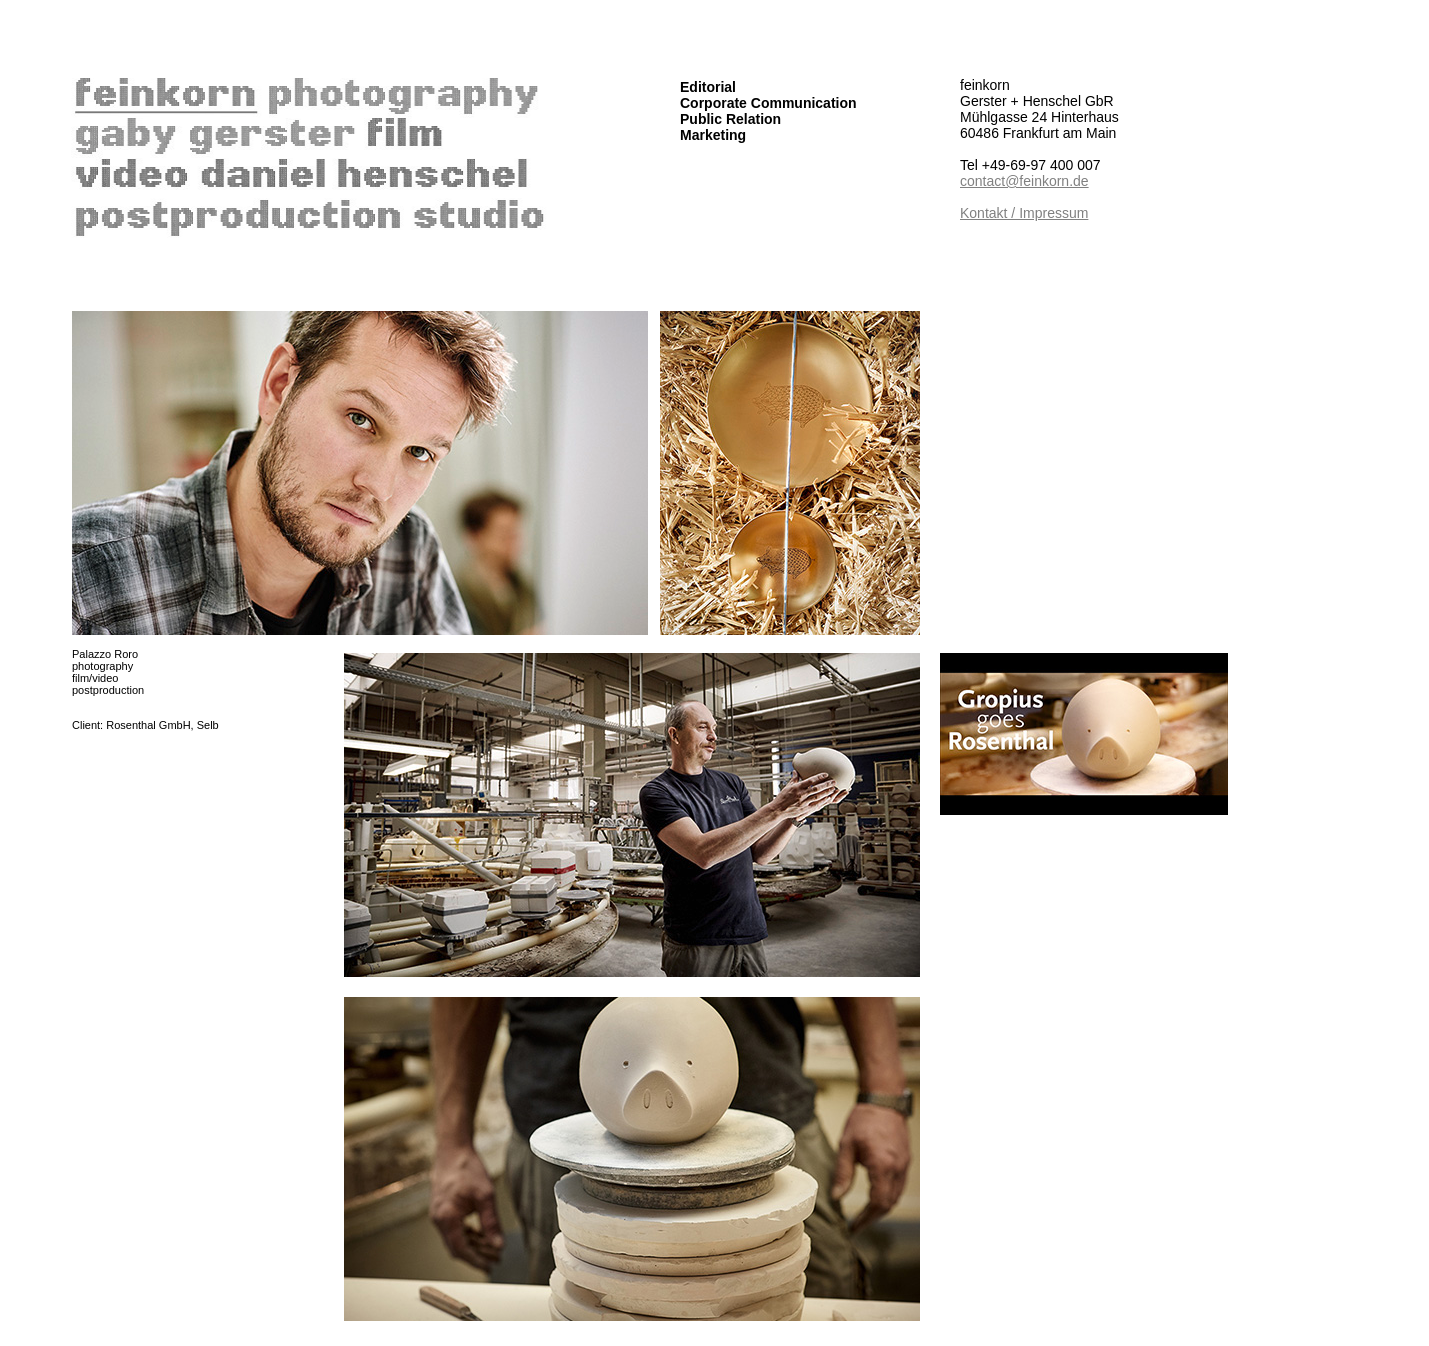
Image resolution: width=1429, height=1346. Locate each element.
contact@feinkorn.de (1024, 181)
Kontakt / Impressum (1024, 213)
